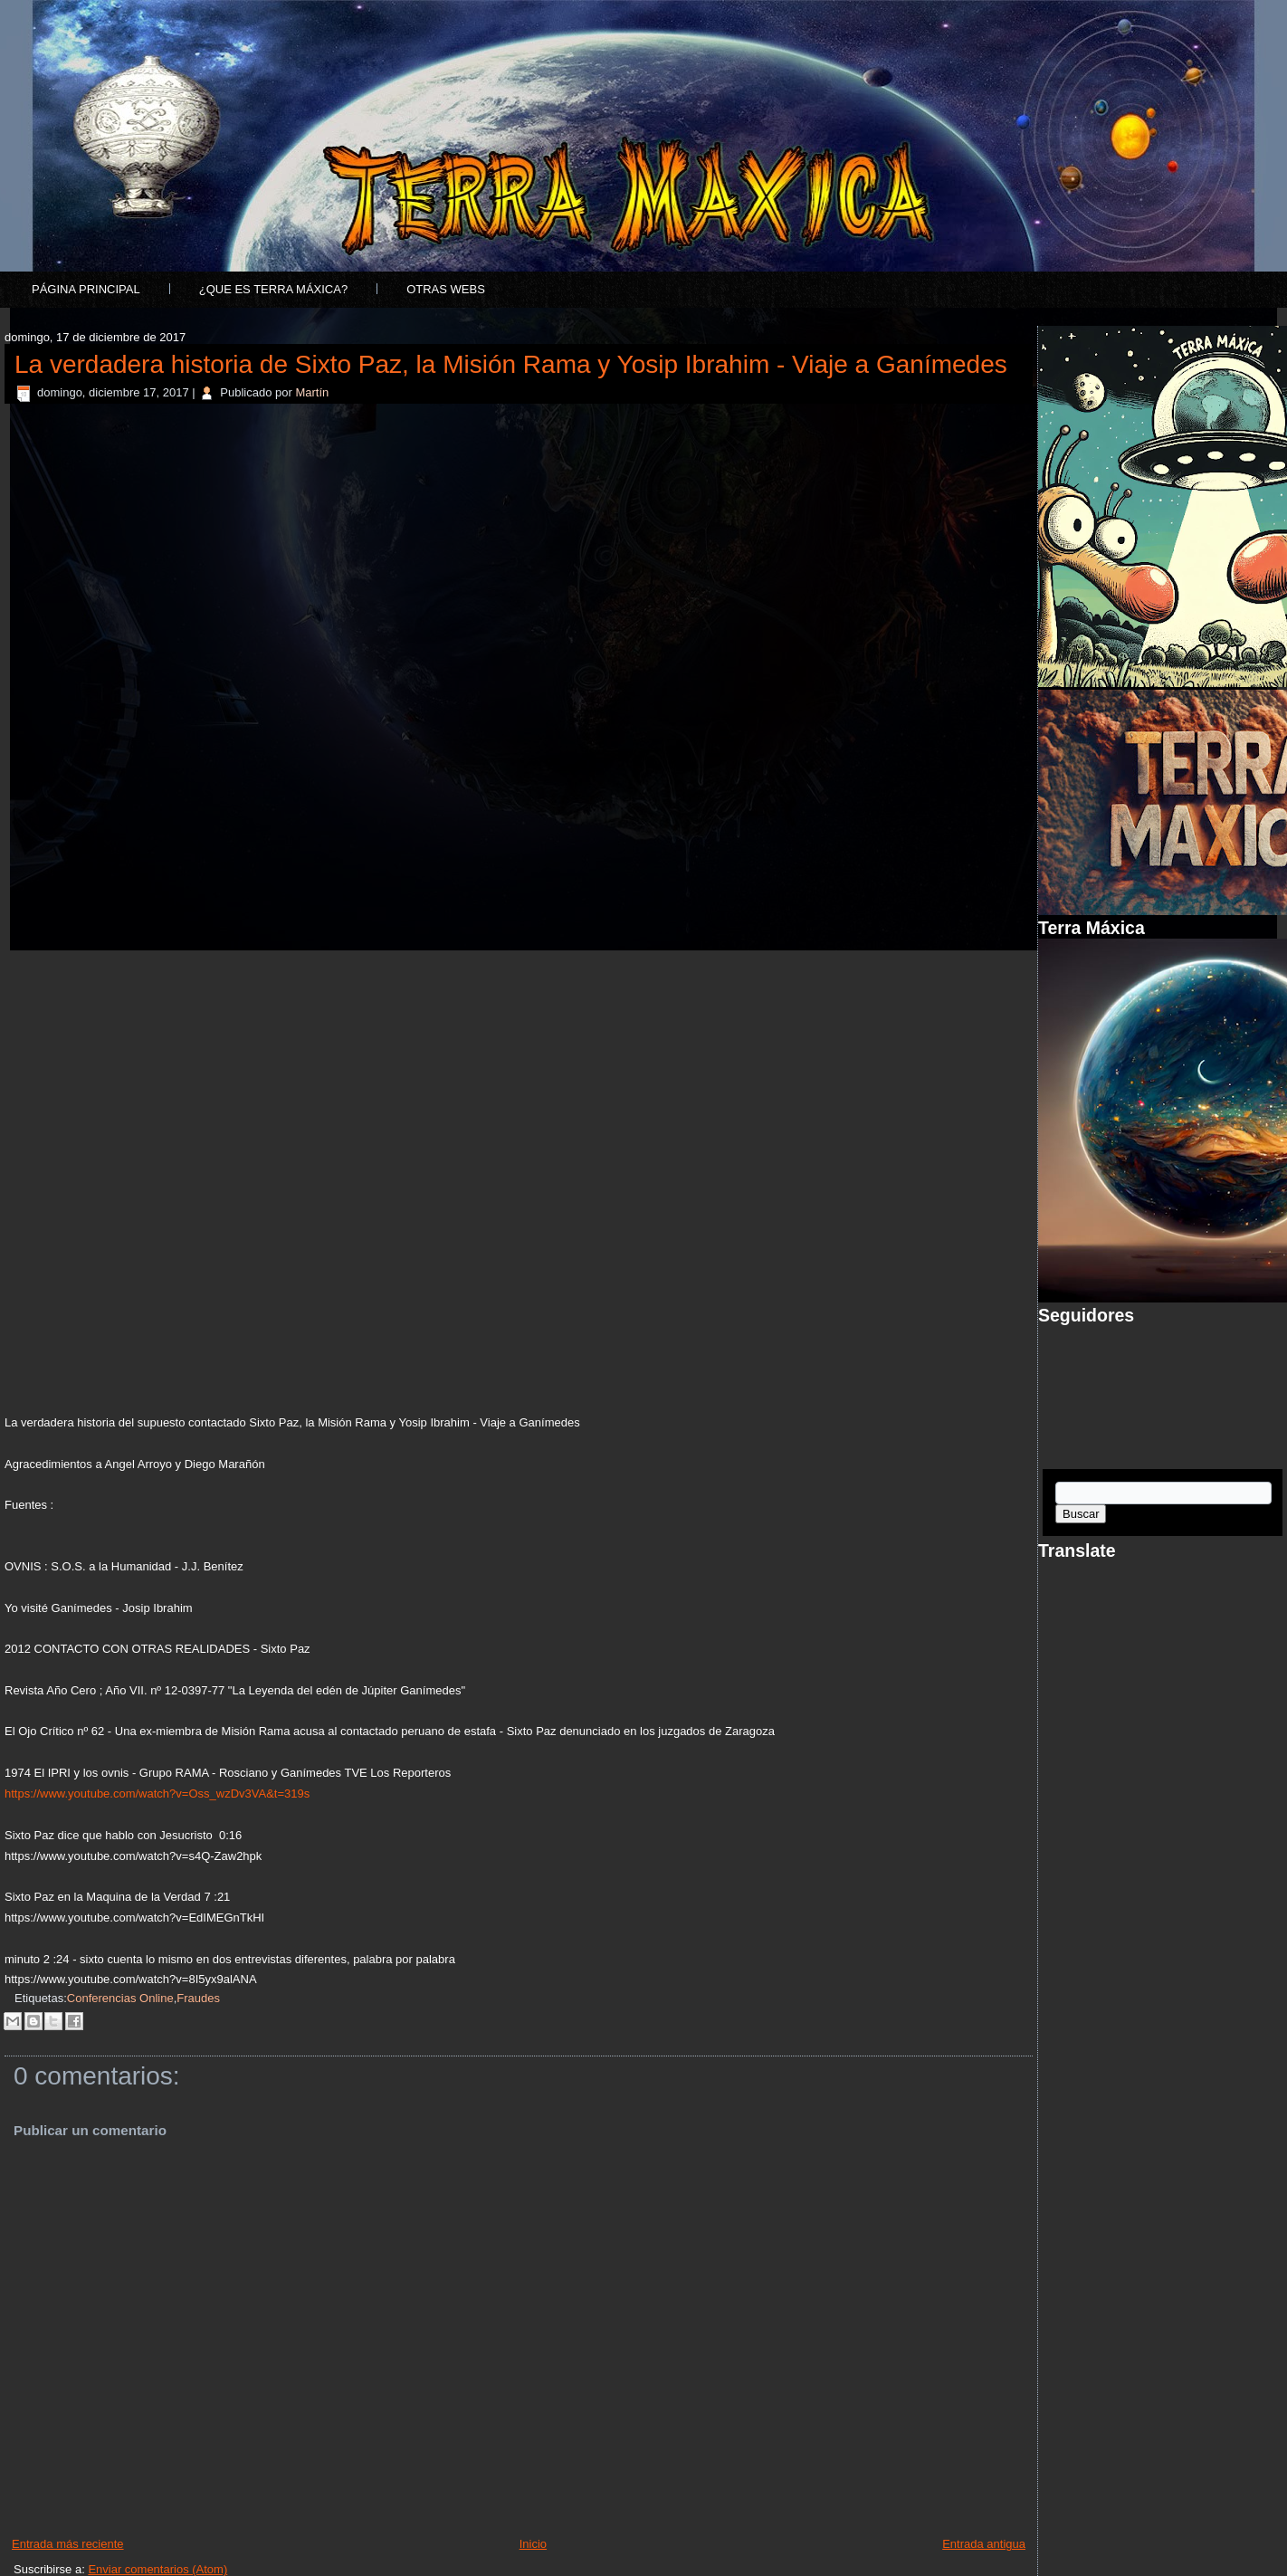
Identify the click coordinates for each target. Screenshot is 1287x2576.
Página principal (86, 289)
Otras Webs (445, 289)
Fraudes (198, 1998)
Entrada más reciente (68, 2544)
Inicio (533, 2544)
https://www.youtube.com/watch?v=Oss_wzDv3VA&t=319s (157, 1793)
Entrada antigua (983, 2544)
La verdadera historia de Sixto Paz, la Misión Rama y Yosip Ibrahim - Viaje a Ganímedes (510, 364)
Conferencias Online (120, 1998)
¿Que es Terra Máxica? (273, 289)
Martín (312, 392)
